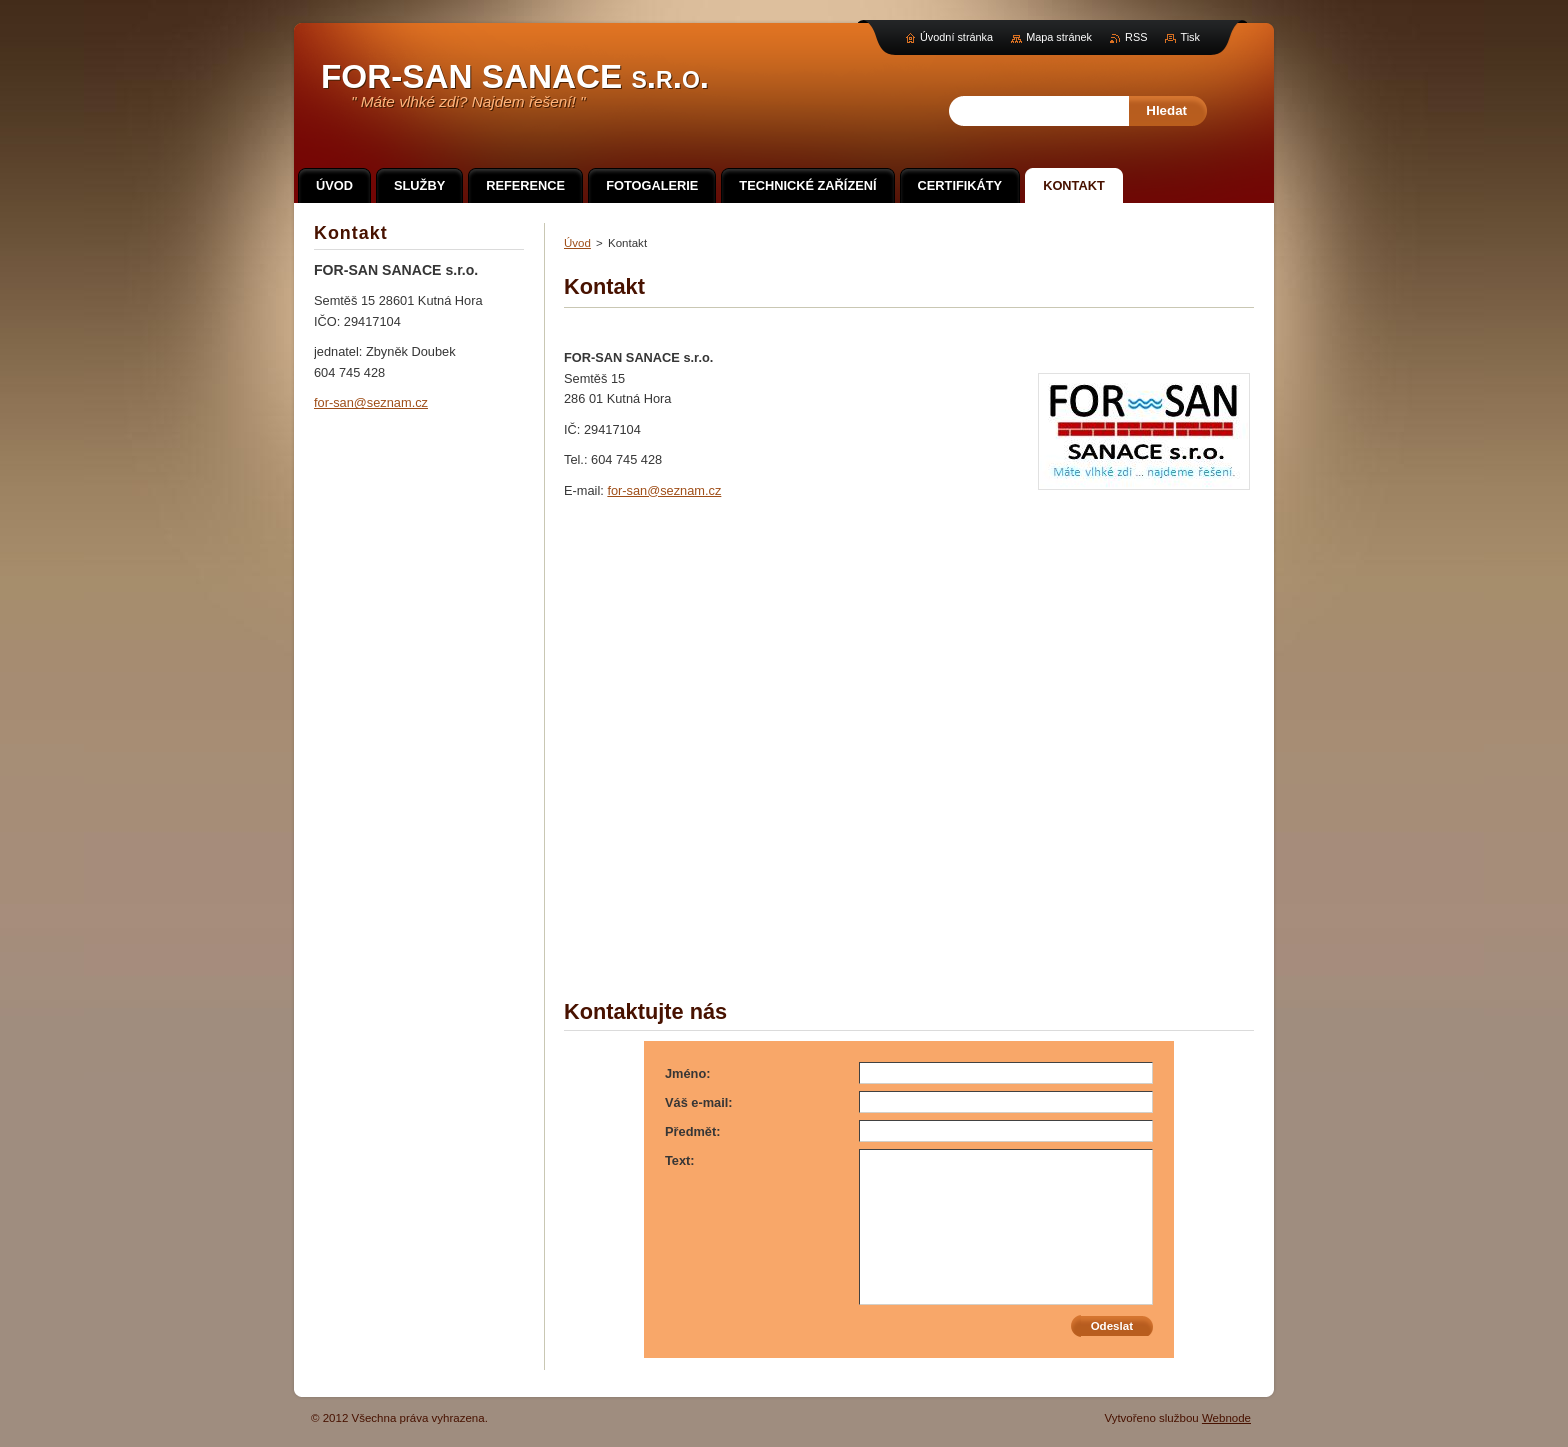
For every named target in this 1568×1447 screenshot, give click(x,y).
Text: (680, 1160)
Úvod (577, 243)
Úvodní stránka (956, 37)
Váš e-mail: (699, 1102)
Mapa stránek (1059, 37)
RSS (1136, 37)
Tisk (1190, 37)
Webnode (1226, 1418)
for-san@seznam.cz (664, 490)
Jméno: (688, 1073)
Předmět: (692, 1131)
